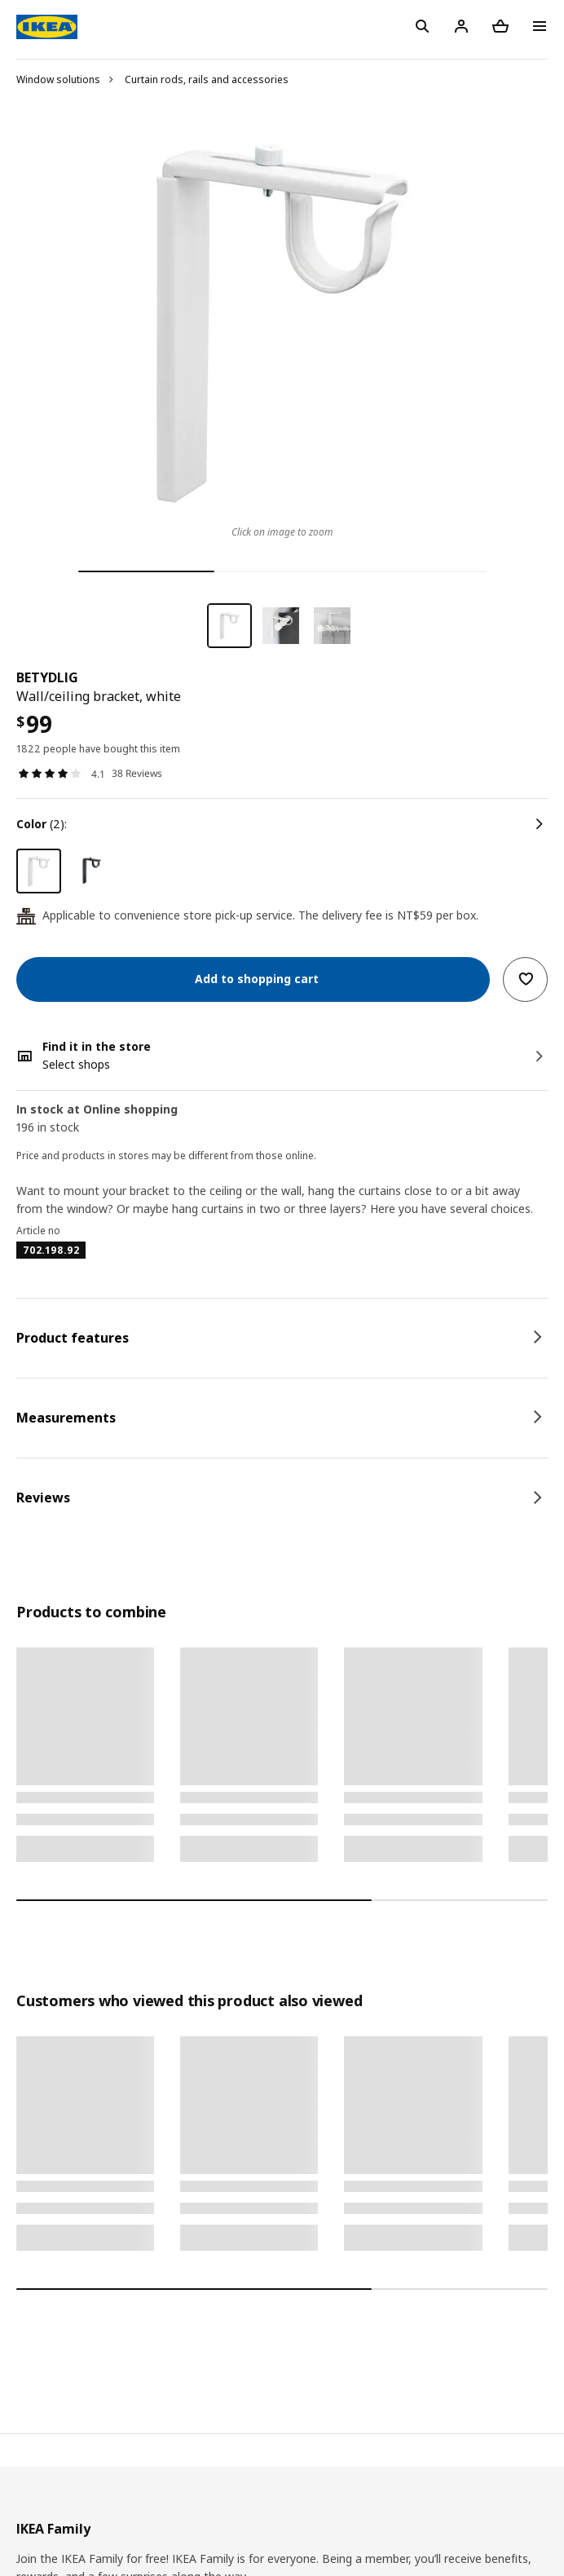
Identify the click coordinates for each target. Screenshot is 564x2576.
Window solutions (58, 79)
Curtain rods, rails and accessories (207, 79)
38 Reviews (137, 773)
